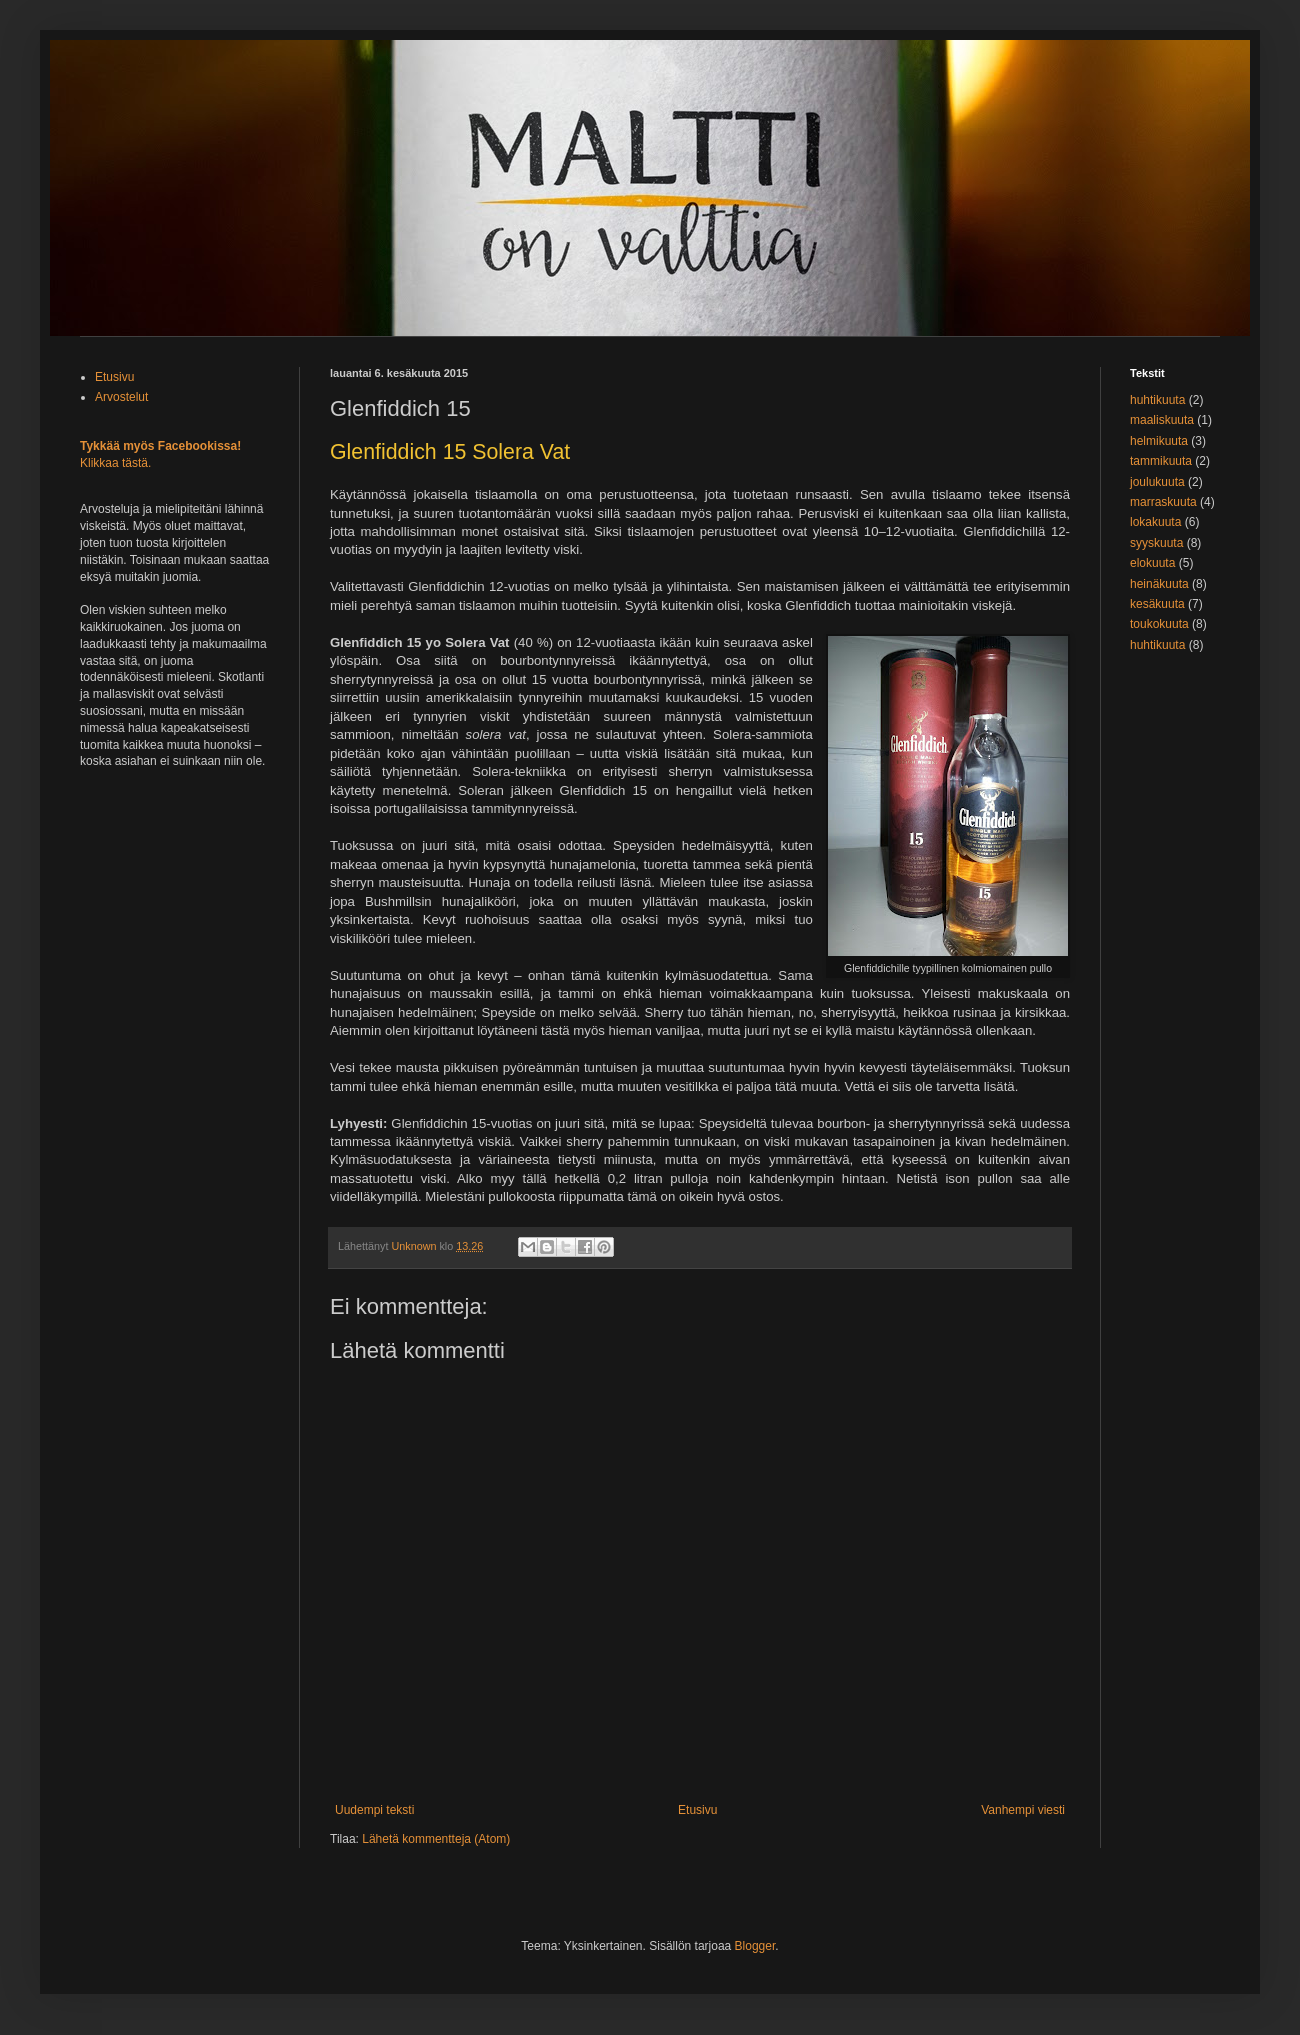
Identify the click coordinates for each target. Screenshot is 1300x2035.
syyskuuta (1156, 543)
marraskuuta (1163, 502)
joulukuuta (1157, 482)
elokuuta (1152, 563)
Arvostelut (121, 397)
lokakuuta (1155, 522)
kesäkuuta (1157, 604)
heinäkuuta (1159, 584)
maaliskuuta (1162, 420)
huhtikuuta (1157, 400)
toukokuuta (1159, 624)
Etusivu (697, 1810)
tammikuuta (1161, 461)
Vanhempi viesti (1023, 1810)
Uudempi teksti (374, 1810)
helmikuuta (1159, 441)
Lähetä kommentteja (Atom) (436, 1839)
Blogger (755, 1946)
